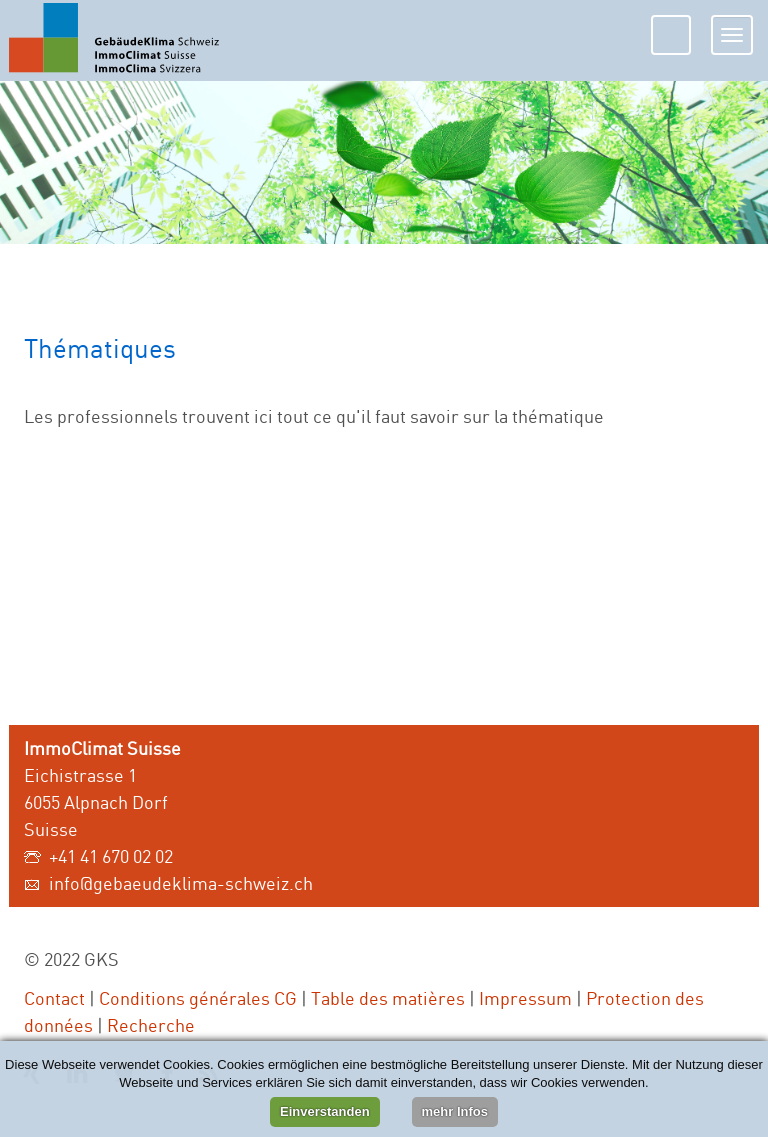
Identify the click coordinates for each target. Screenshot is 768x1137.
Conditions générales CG (198, 998)
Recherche (151, 1025)
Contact (54, 998)
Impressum (525, 998)
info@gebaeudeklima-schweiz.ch (181, 883)
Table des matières (388, 998)
